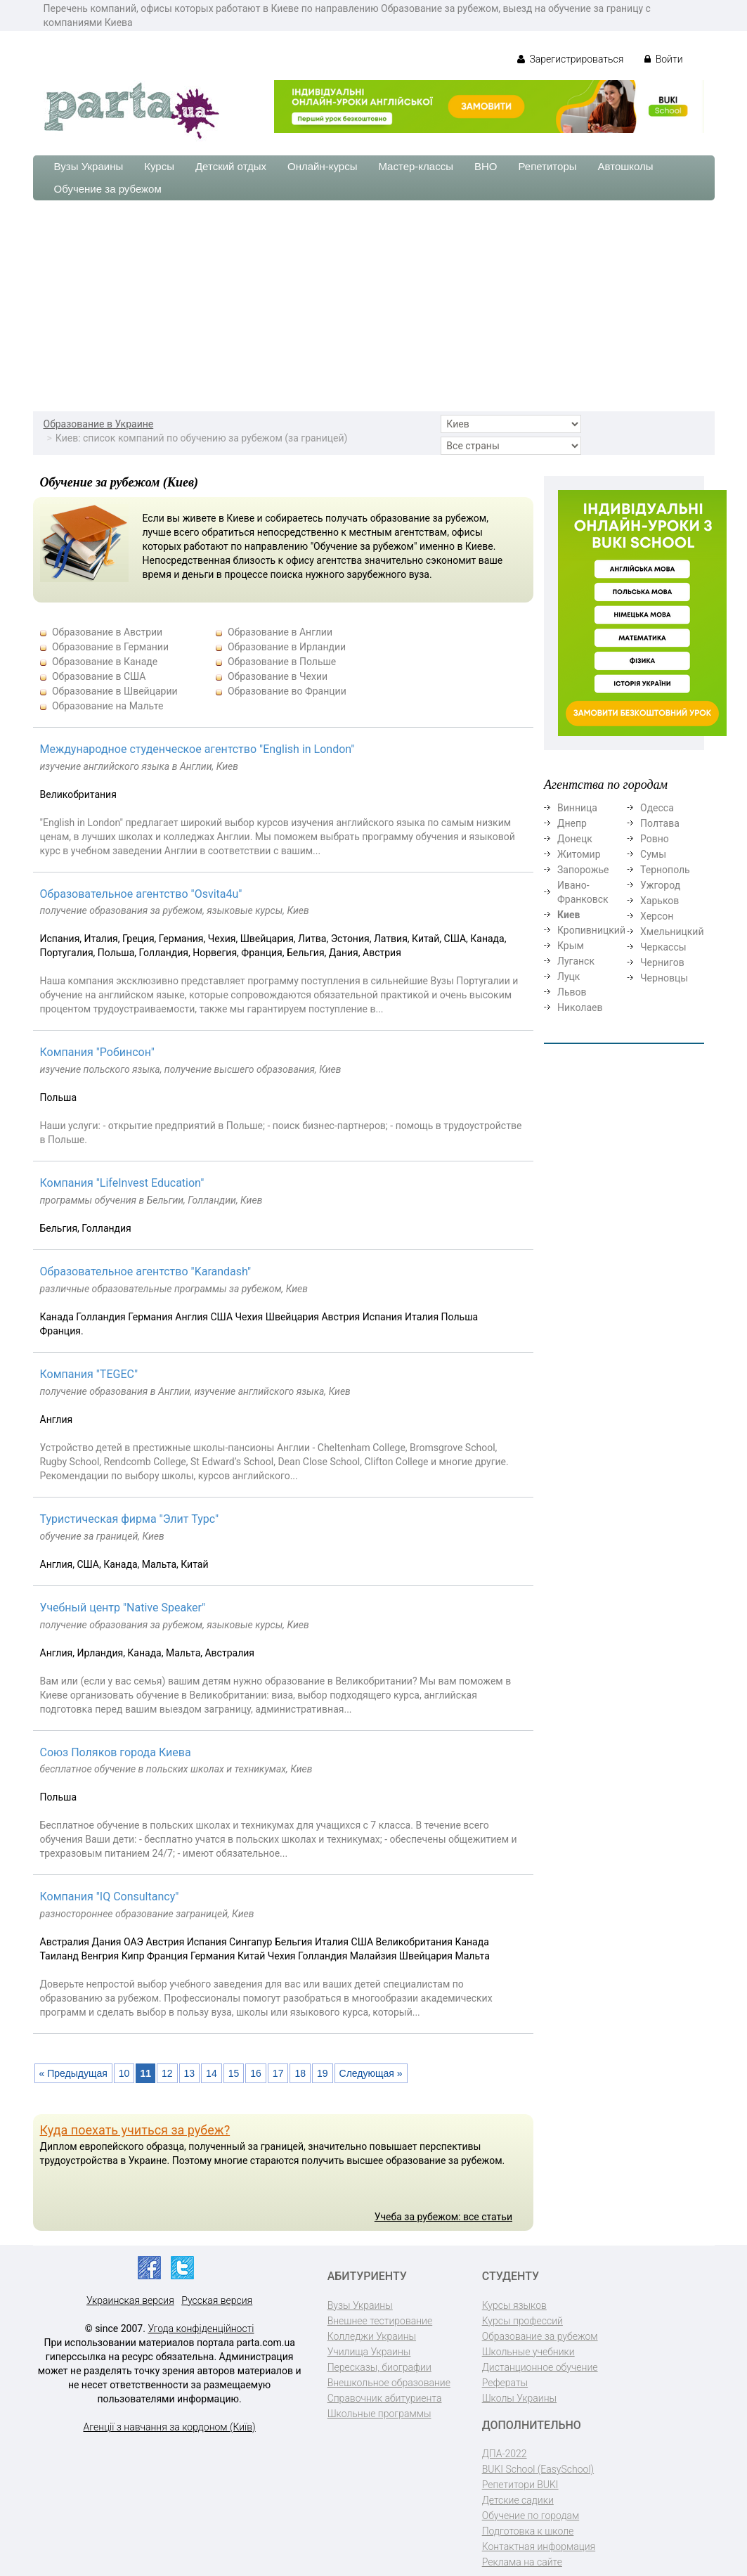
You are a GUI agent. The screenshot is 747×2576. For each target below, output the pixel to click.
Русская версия (216, 2300)
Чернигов (662, 962)
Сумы (653, 854)
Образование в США (99, 676)
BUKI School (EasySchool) (538, 2469)
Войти (663, 59)
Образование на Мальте (107, 705)
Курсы (159, 166)
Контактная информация (538, 2546)
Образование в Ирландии (287, 646)
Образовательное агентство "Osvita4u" (141, 894)
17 (278, 2073)
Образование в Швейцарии (115, 691)
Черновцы (664, 978)
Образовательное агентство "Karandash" (146, 1271)
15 (234, 2073)
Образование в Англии (280, 632)
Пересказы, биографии (379, 2367)
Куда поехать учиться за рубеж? (135, 2130)
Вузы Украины (89, 166)
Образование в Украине (99, 424)
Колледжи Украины (371, 2336)
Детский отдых (230, 166)
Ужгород (660, 885)
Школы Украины (519, 2398)
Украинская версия (130, 2300)
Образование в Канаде (104, 661)
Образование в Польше (282, 661)
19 (322, 2073)
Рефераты (505, 2382)
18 (300, 2073)
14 (211, 2073)
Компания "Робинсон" (97, 1052)
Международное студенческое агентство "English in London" (197, 749)
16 (255, 2073)
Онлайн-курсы (322, 166)
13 (189, 2073)
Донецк (574, 838)
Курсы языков (514, 2305)
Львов (572, 992)
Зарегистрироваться (570, 59)
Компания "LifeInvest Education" (122, 1183)
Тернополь (665, 869)
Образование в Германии (110, 646)
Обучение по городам (531, 2515)
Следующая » (371, 2073)
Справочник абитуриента (384, 2398)
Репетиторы (547, 166)
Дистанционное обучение (540, 2367)
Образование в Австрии (107, 632)
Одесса (657, 807)
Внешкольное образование (388, 2382)
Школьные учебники (528, 2351)
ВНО (486, 166)
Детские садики (518, 2500)
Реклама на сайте (522, 2562)
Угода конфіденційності (201, 2328)
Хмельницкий (671, 931)
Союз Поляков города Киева (115, 1752)
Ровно (654, 838)
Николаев (580, 1007)
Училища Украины (369, 2351)
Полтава (660, 823)
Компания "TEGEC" (89, 1374)
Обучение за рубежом (108, 189)
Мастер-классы (415, 166)
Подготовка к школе (528, 2531)
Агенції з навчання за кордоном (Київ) (170, 2427)
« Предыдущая (73, 2073)
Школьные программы (379, 2413)
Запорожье (583, 869)
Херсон (656, 916)
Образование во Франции (287, 691)
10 (124, 2073)
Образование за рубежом (540, 2336)
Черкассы (663, 947)
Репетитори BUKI (520, 2484)
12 (167, 2073)
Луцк (568, 976)
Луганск (576, 961)
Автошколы (626, 166)
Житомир (579, 854)
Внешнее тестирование (380, 2320)
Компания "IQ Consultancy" (109, 1896)
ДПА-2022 (504, 2453)
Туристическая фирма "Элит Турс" (129, 1519)
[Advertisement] (373, 305)
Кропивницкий (591, 930)
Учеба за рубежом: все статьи (443, 2216)
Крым (570, 945)
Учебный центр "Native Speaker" (123, 1607)
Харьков (659, 900)
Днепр (572, 823)
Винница (577, 807)
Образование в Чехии (277, 676)
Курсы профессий (522, 2320)
